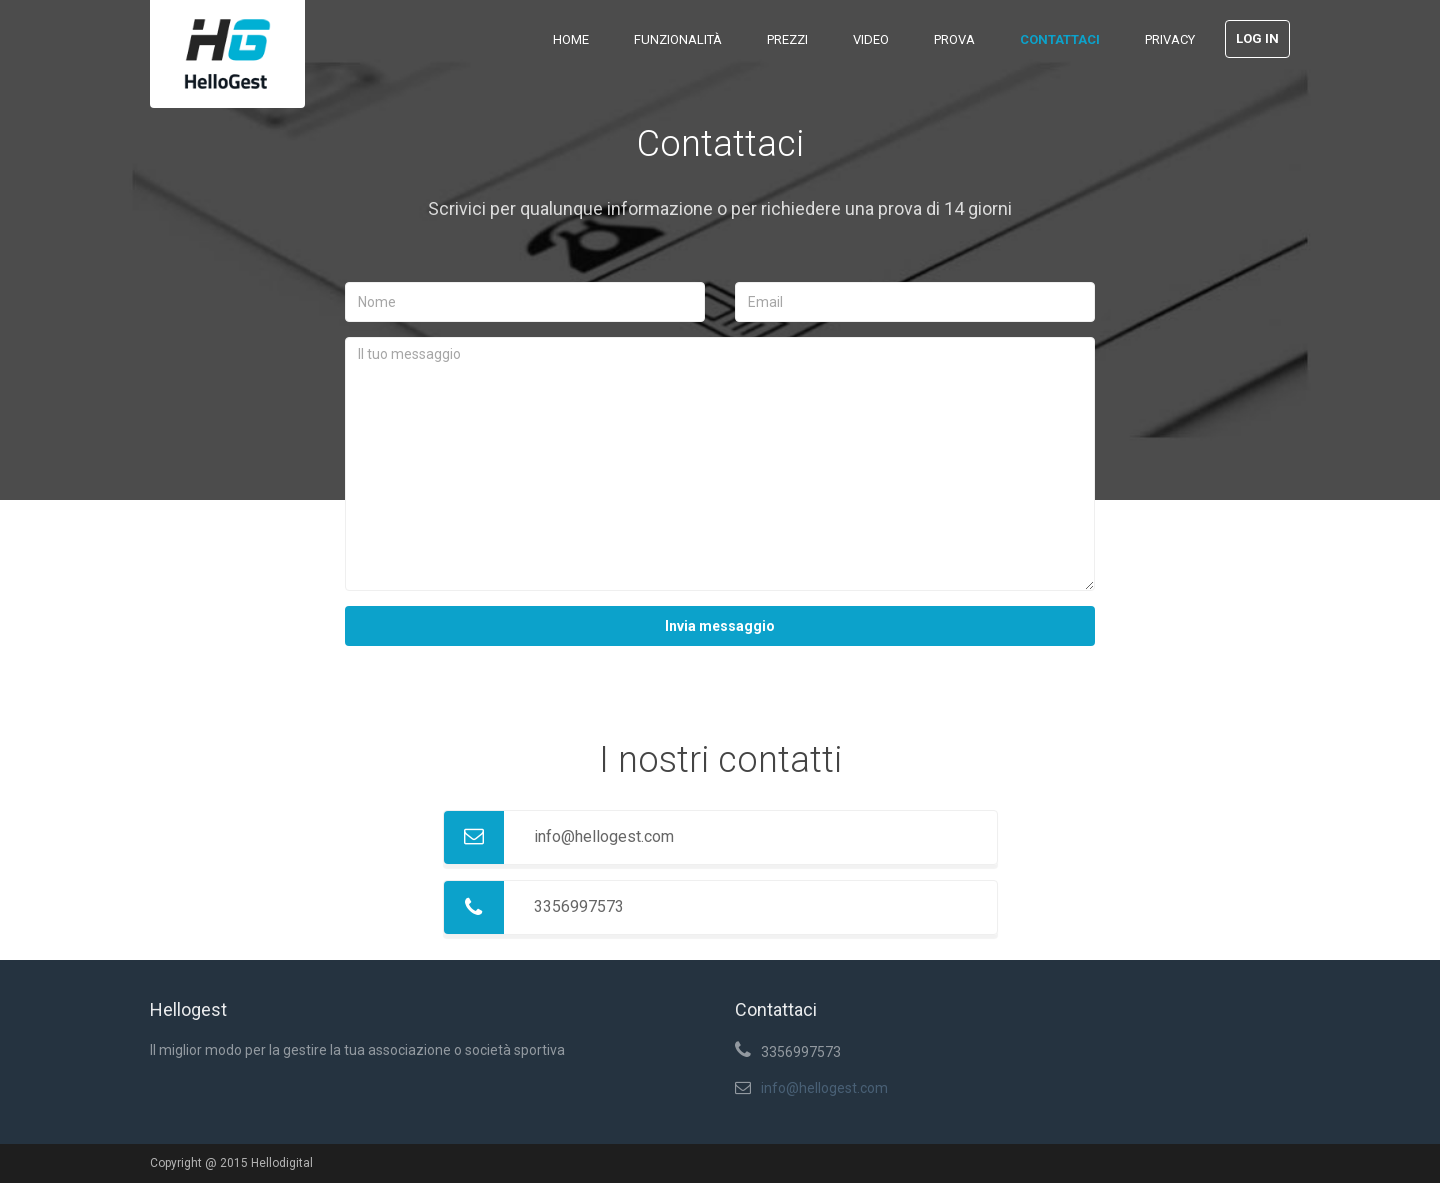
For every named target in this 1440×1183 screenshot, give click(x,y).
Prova (954, 39)
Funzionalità (678, 39)
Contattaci (1060, 39)
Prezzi (787, 39)
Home (571, 39)
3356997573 (579, 906)
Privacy (1170, 39)
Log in (1257, 38)
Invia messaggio (720, 626)
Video (871, 39)
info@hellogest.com (604, 836)
